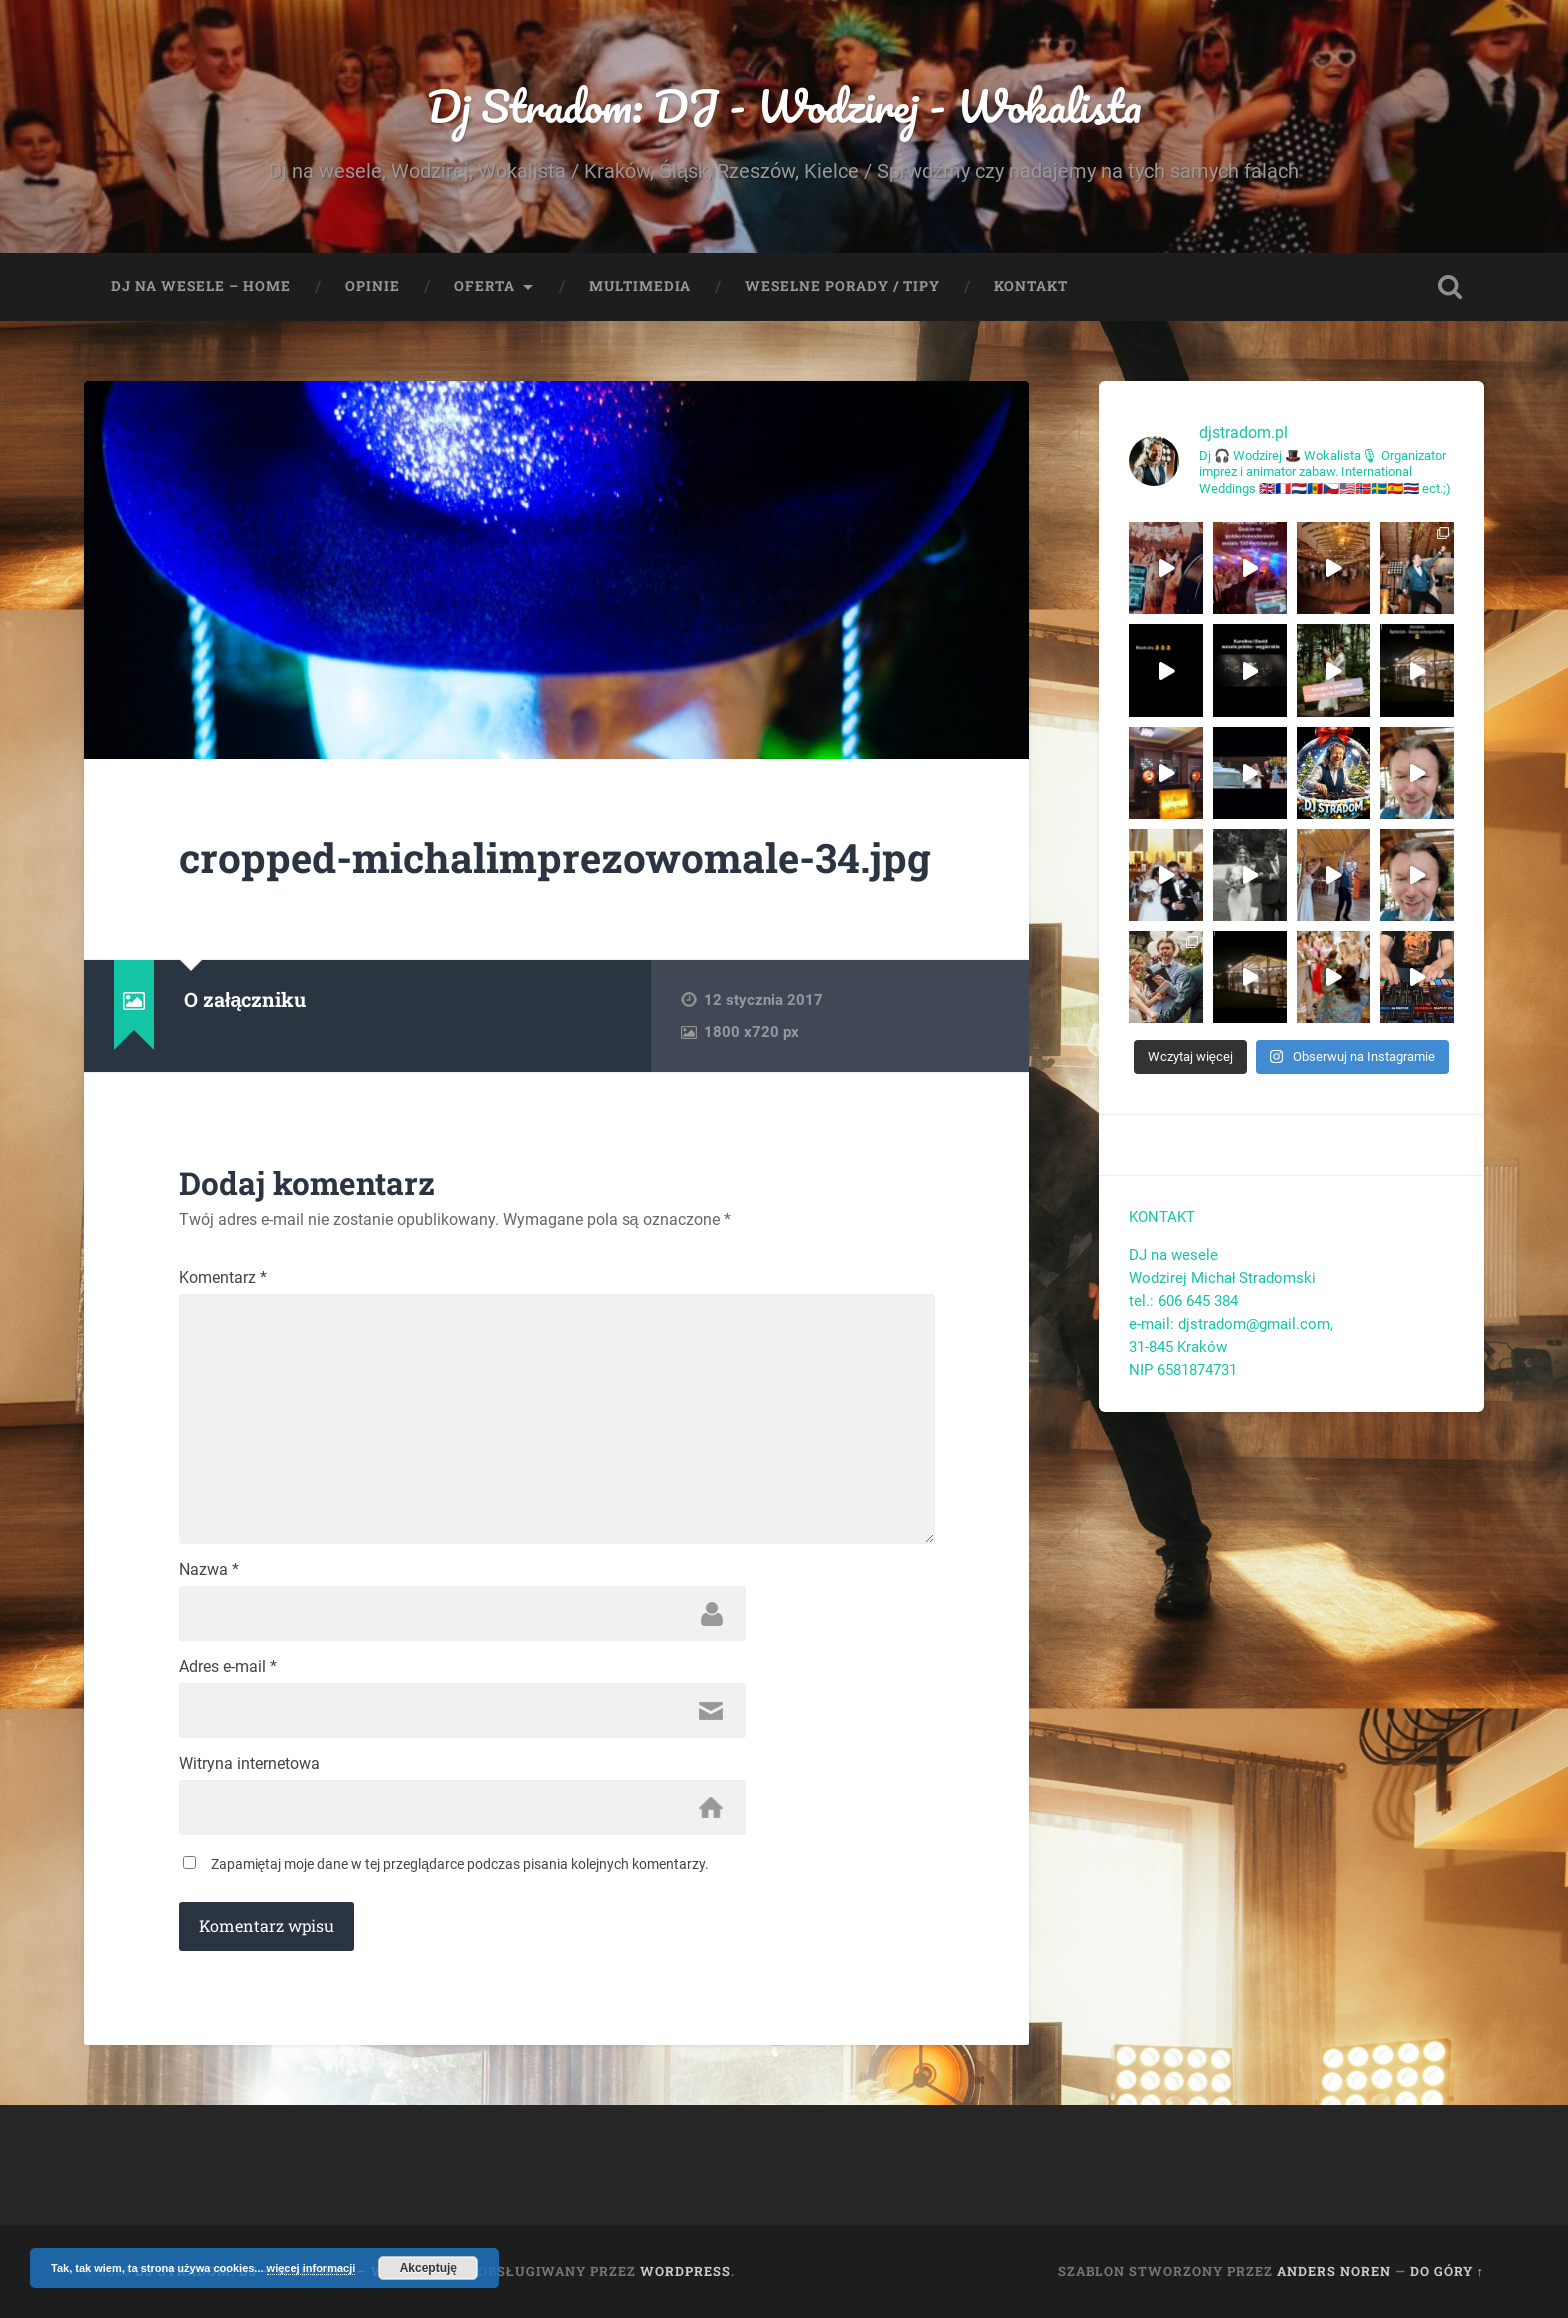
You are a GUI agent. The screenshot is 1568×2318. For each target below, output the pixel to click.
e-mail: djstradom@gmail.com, (1233, 1324)
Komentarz (223, 1278)
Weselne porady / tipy (842, 286)
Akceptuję (428, 2268)
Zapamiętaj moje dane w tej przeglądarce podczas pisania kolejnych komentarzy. (460, 1864)
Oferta (484, 286)
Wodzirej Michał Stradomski (1222, 1278)
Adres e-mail (228, 1667)
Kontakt (1031, 286)
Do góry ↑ (1447, 2271)
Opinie (372, 286)
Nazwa (209, 1570)
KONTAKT (1162, 1217)
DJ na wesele (1173, 1255)
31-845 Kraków (1178, 1347)
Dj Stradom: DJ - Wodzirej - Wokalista (784, 105)
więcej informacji (311, 2268)
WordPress (685, 2271)
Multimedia (640, 286)
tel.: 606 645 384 (1183, 1301)
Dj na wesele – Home (201, 286)
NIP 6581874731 (1183, 1370)
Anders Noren (1334, 2271)
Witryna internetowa (249, 1764)
